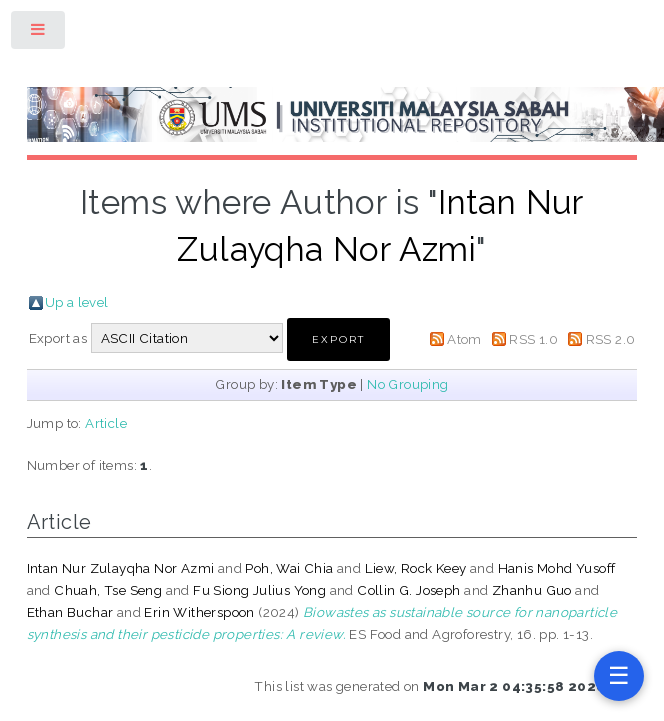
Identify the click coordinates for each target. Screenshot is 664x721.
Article (106, 423)
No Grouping (407, 384)
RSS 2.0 (611, 339)
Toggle (39, 33)
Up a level (77, 302)
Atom (464, 339)
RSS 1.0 (533, 339)
